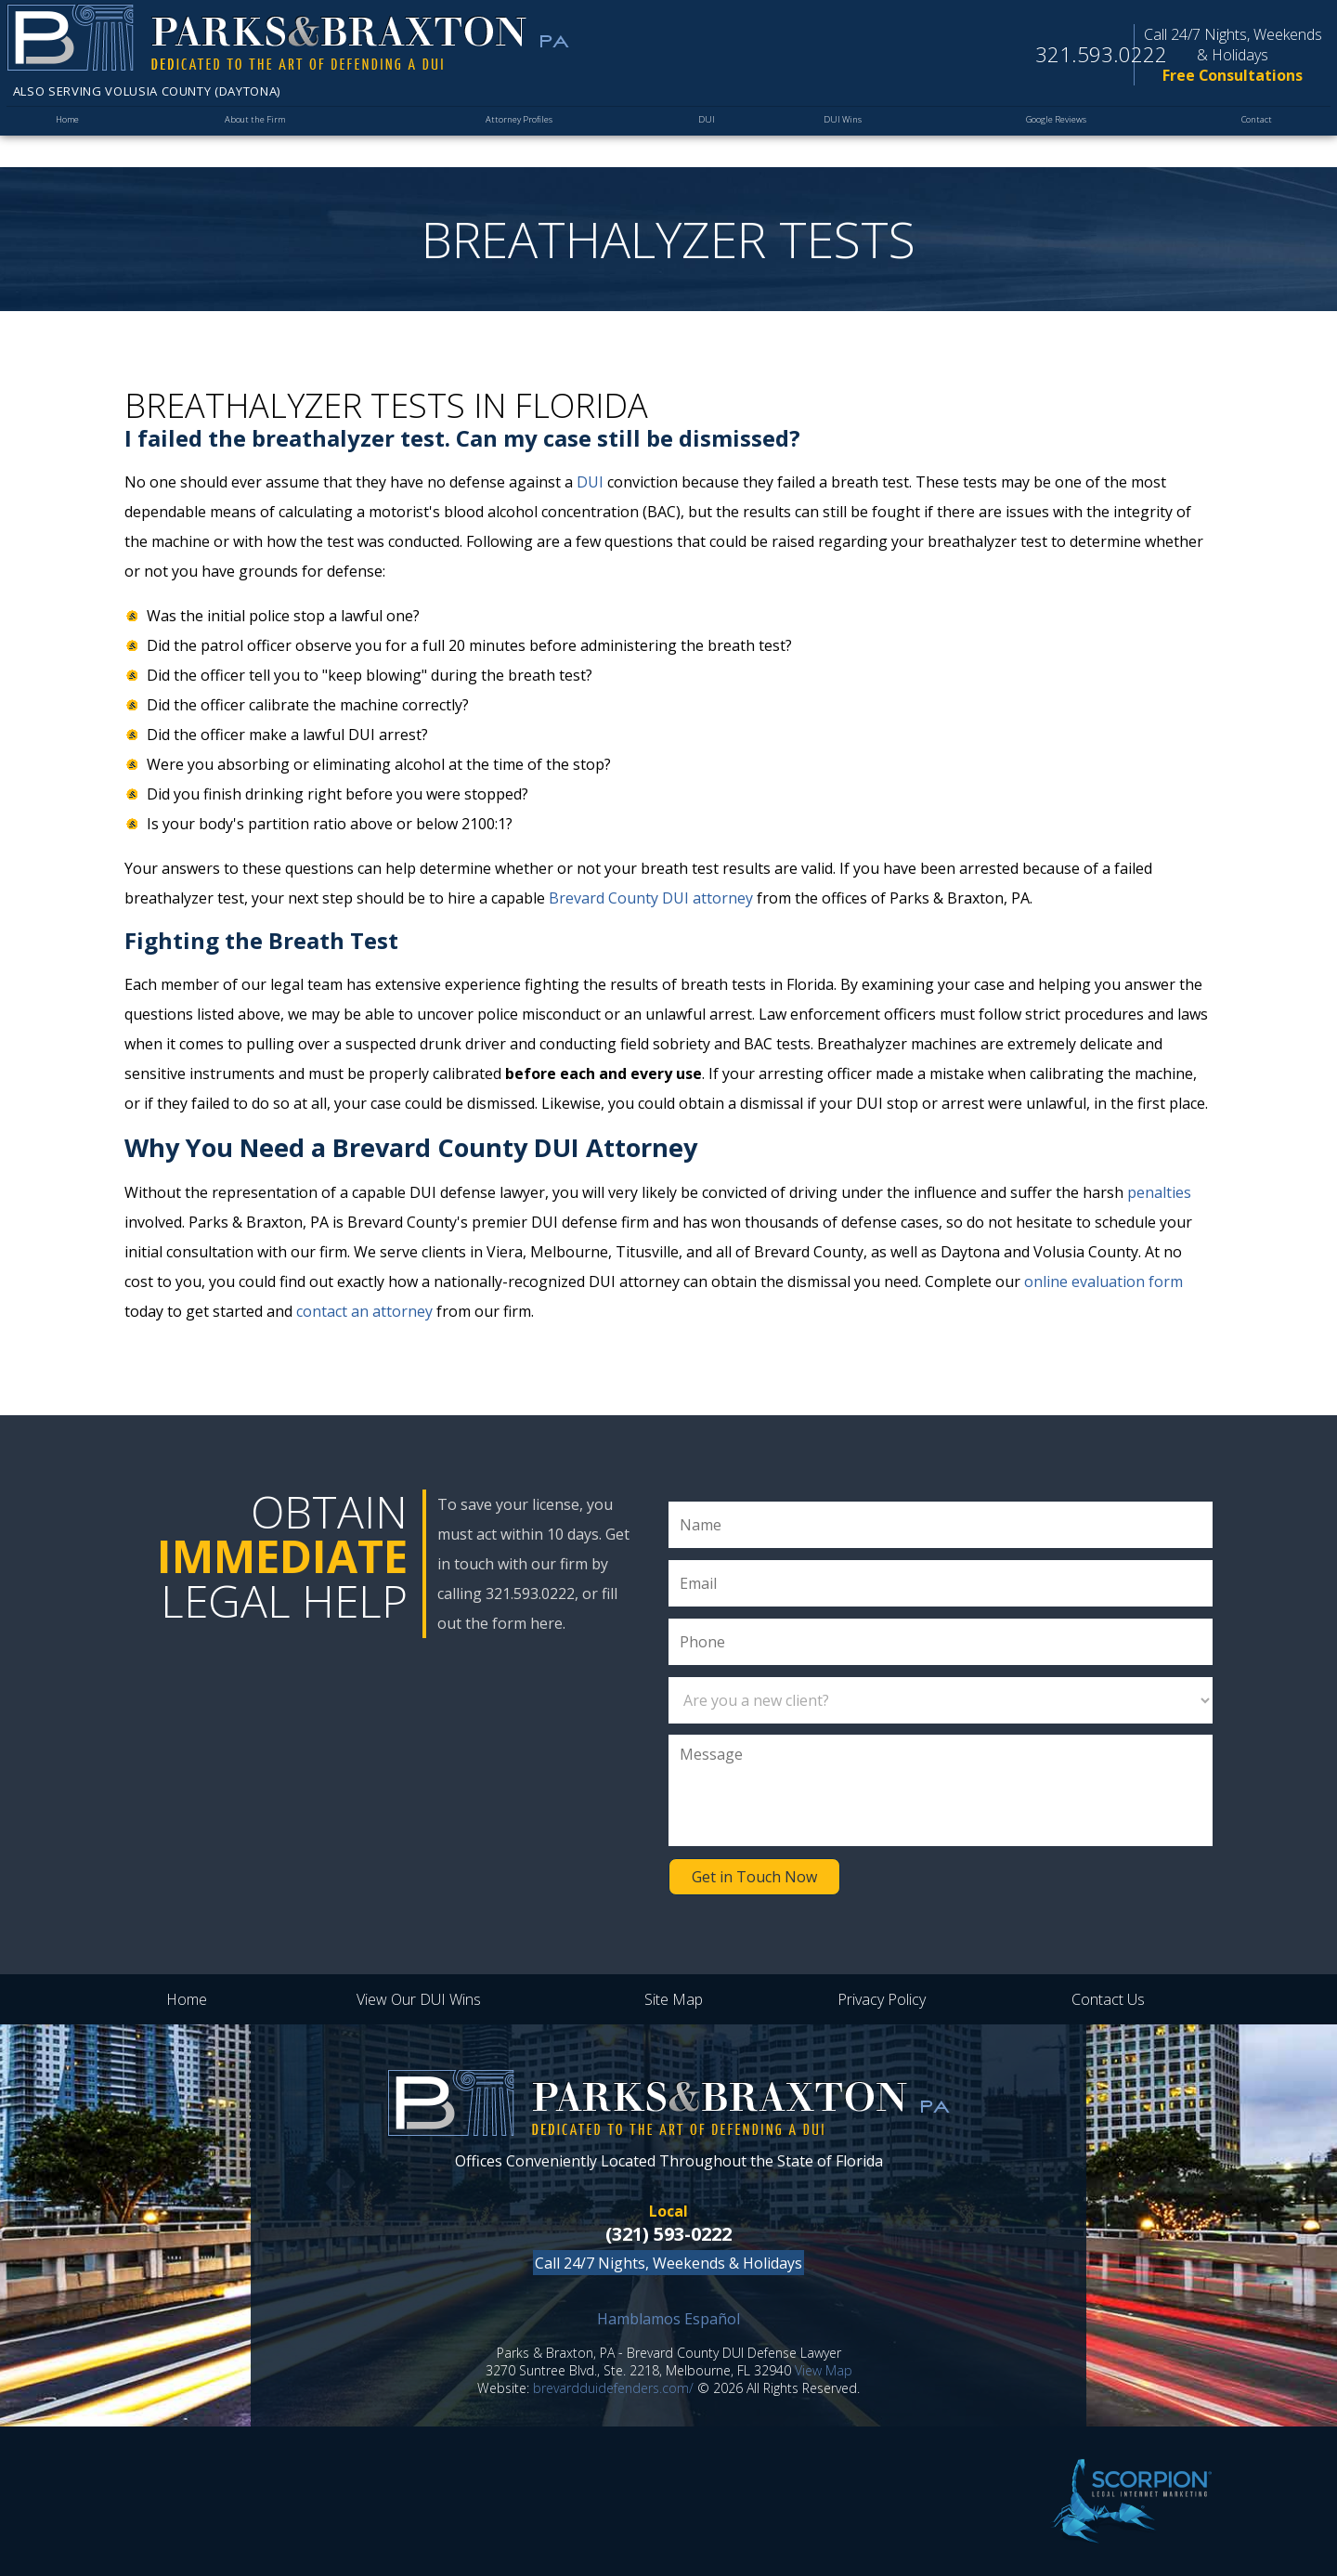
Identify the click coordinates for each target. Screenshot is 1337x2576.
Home (69, 136)
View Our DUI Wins (419, 1999)
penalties (1159, 1192)
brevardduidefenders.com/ (613, 2388)
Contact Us (1108, 1999)
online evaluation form (1103, 1281)
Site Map (673, 1999)
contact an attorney (364, 1311)
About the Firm (258, 136)
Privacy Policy (881, 1999)
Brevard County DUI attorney (651, 898)
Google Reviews (1049, 136)
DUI (708, 136)
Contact (1253, 136)
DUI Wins (838, 136)
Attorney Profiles (524, 136)
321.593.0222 (1078, 56)
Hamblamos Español (668, 2319)
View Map (823, 2370)
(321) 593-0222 (668, 2233)
